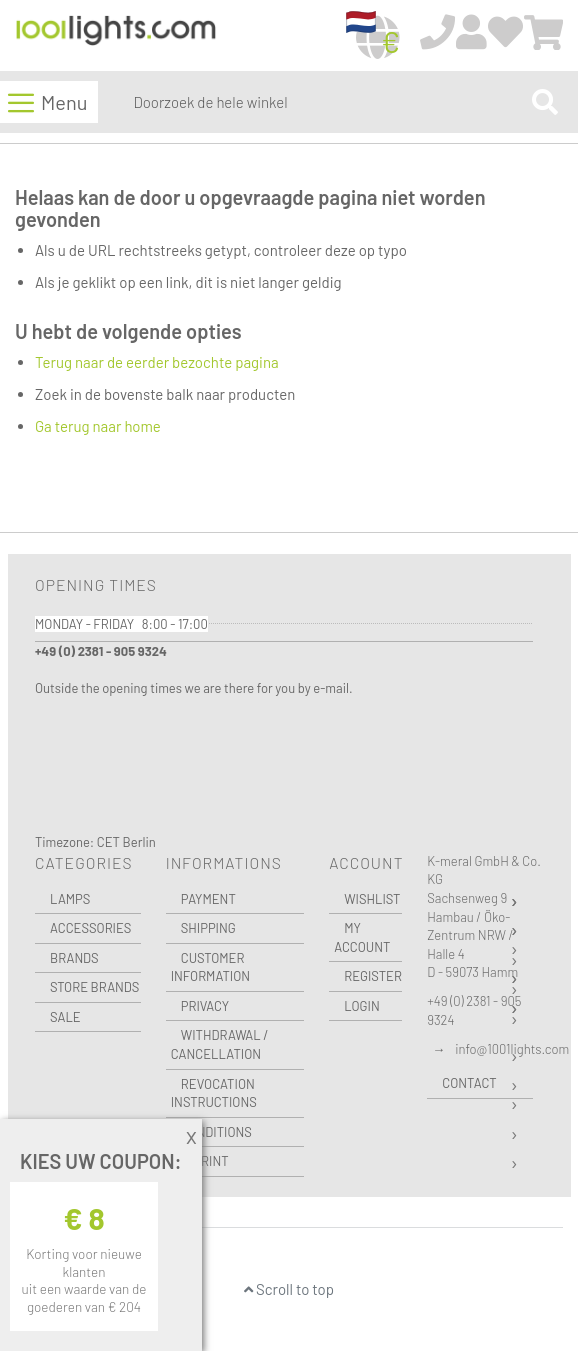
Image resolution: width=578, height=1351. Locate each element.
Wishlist (372, 899)
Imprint (205, 1161)
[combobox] (328, 102)
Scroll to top (289, 1289)
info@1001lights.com (512, 1049)
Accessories (90, 928)
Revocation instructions (214, 1093)
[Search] (545, 101)
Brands (74, 958)
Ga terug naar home (98, 426)
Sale (65, 1017)
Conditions (216, 1132)
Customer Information (210, 967)
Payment (208, 899)
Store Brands (94, 987)
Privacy (205, 1006)
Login (362, 1006)
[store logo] (116, 36)
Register (373, 976)
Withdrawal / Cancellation (220, 1044)
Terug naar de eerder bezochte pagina (157, 362)
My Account (362, 937)
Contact (469, 1083)
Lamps (70, 899)
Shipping (208, 928)
